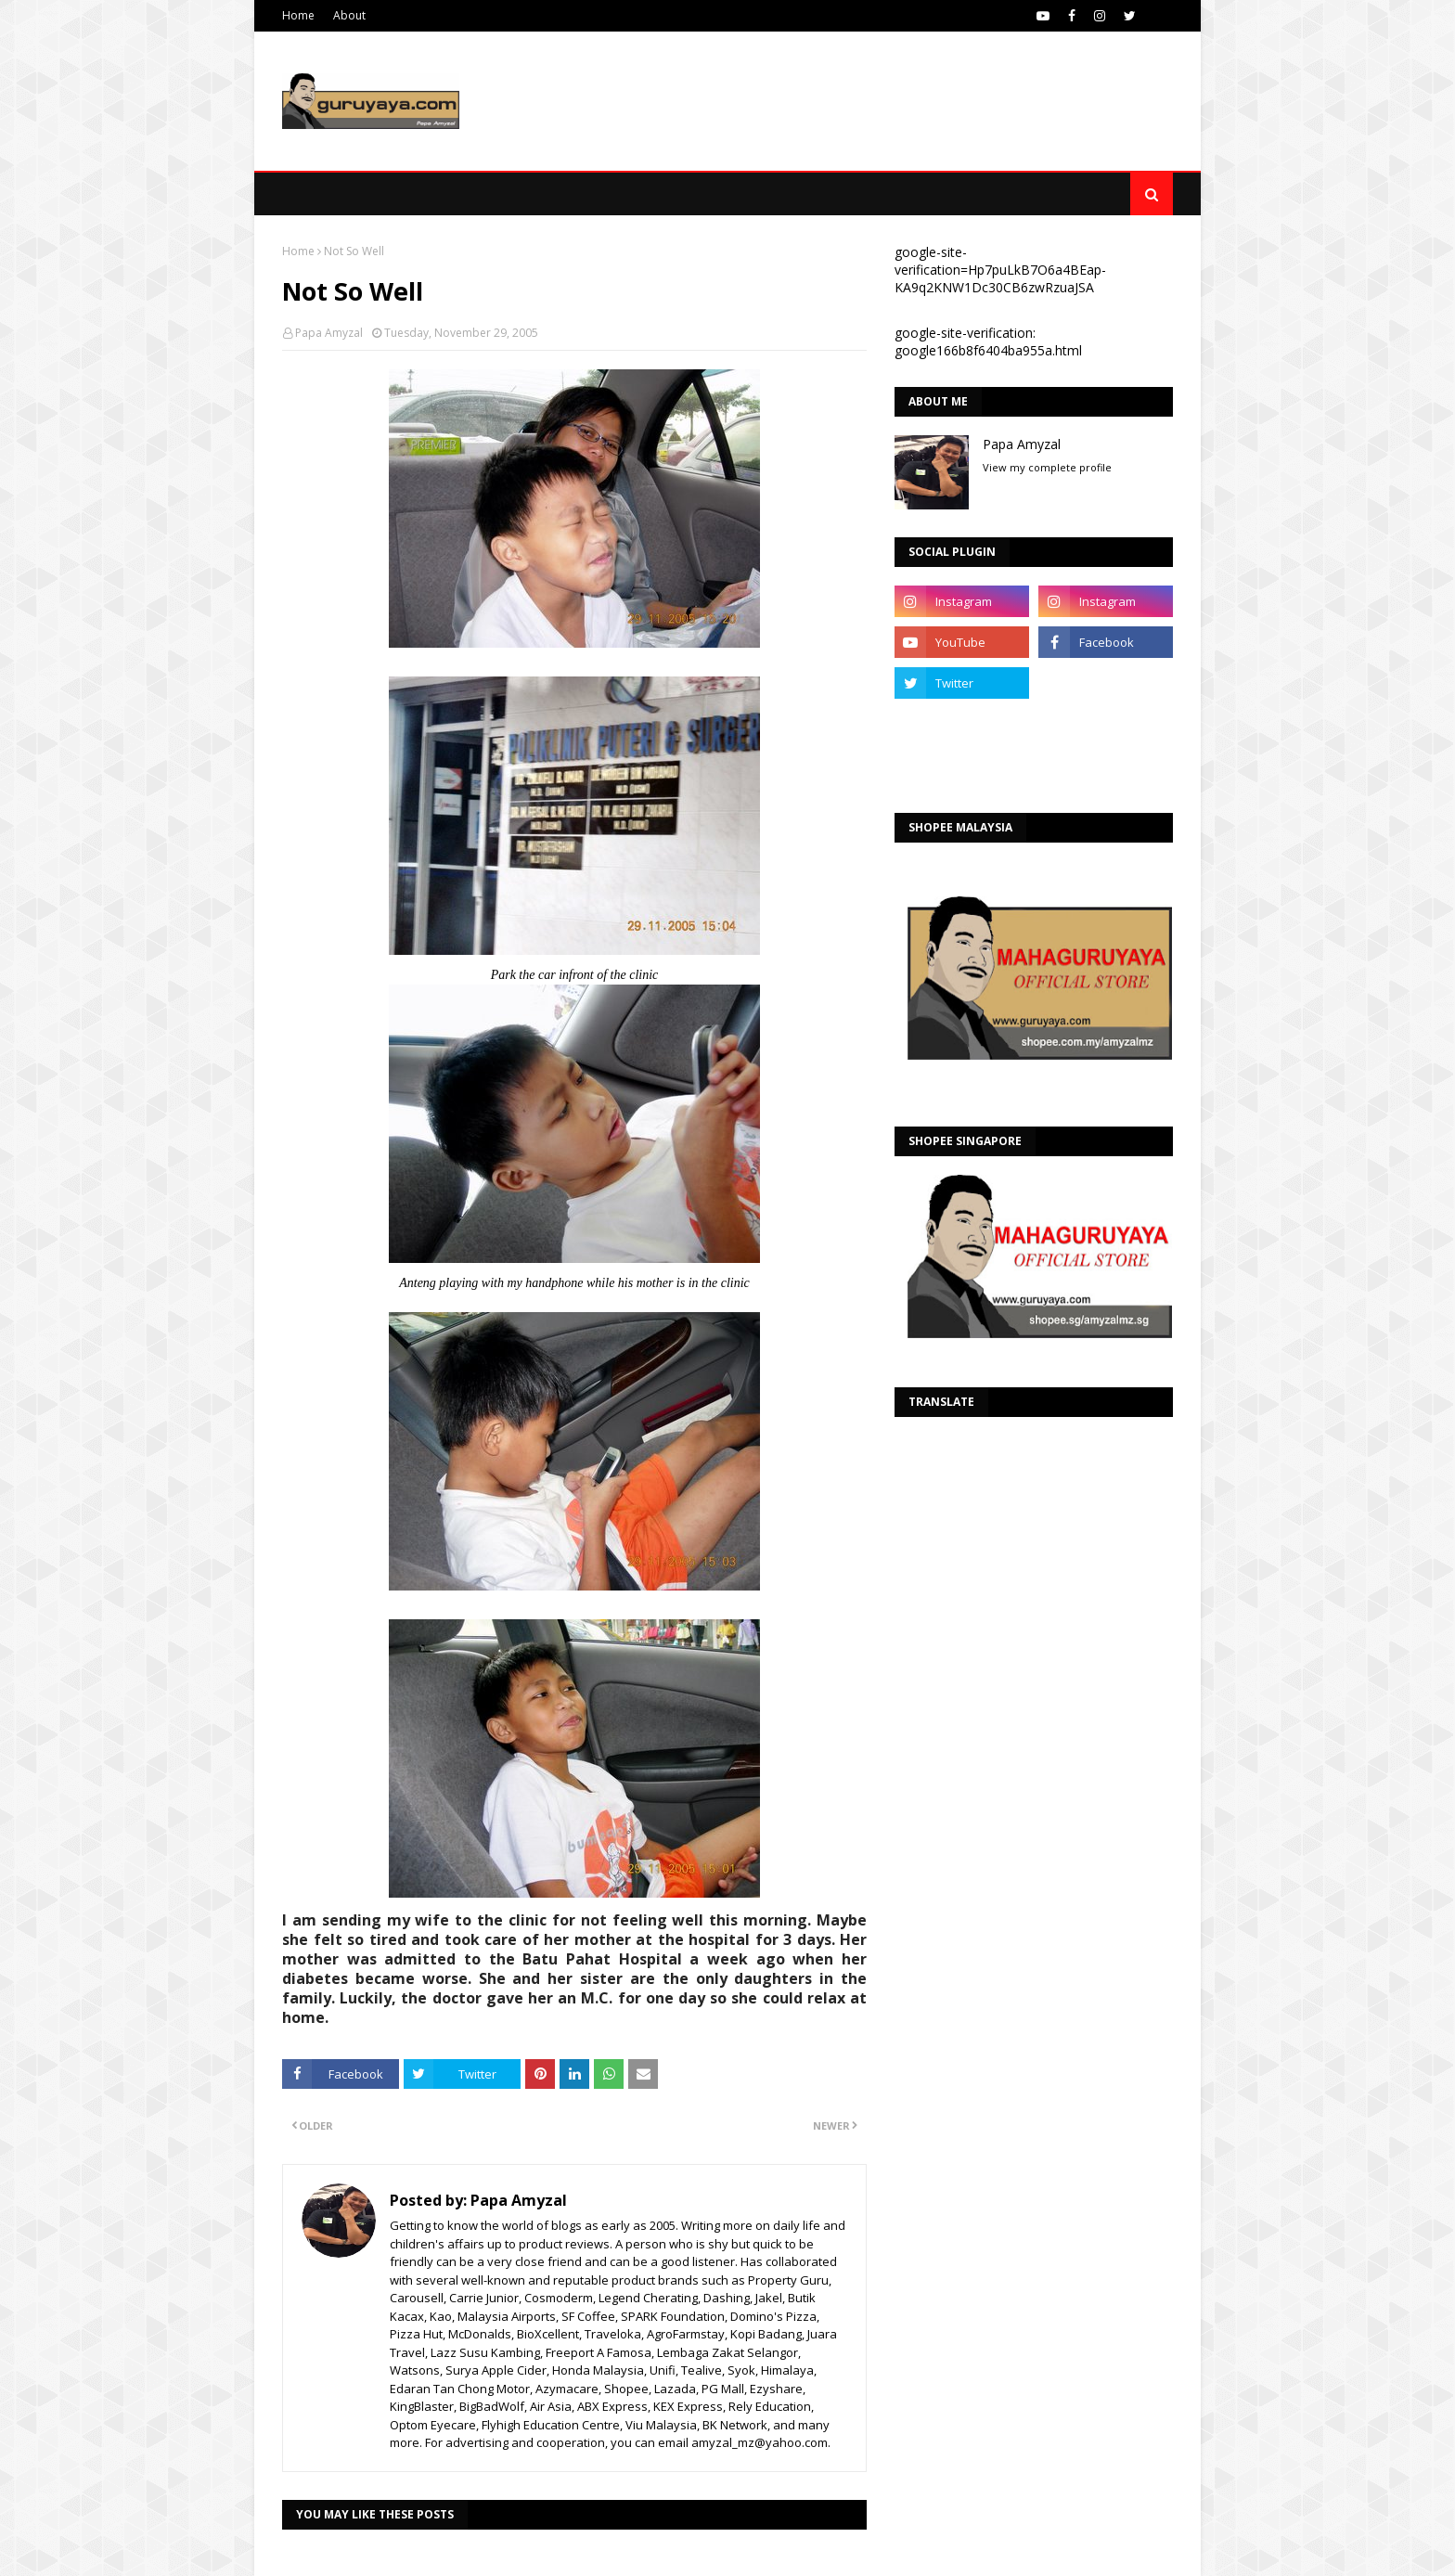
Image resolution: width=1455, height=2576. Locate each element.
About (349, 15)
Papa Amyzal (329, 333)
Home (298, 15)
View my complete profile (1047, 467)
